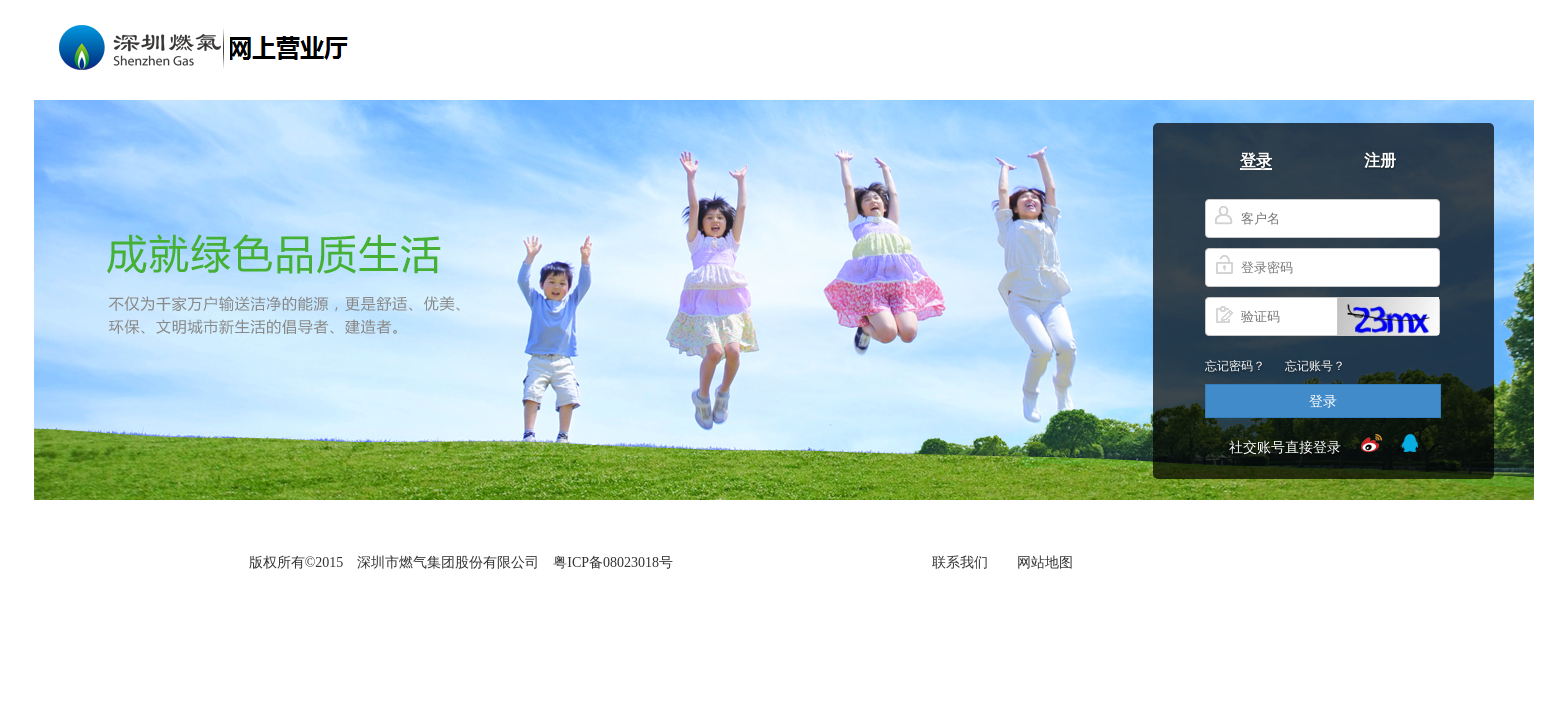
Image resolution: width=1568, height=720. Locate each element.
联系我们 (960, 560)
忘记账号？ (1315, 364)
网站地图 (1045, 560)
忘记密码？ (1235, 364)
